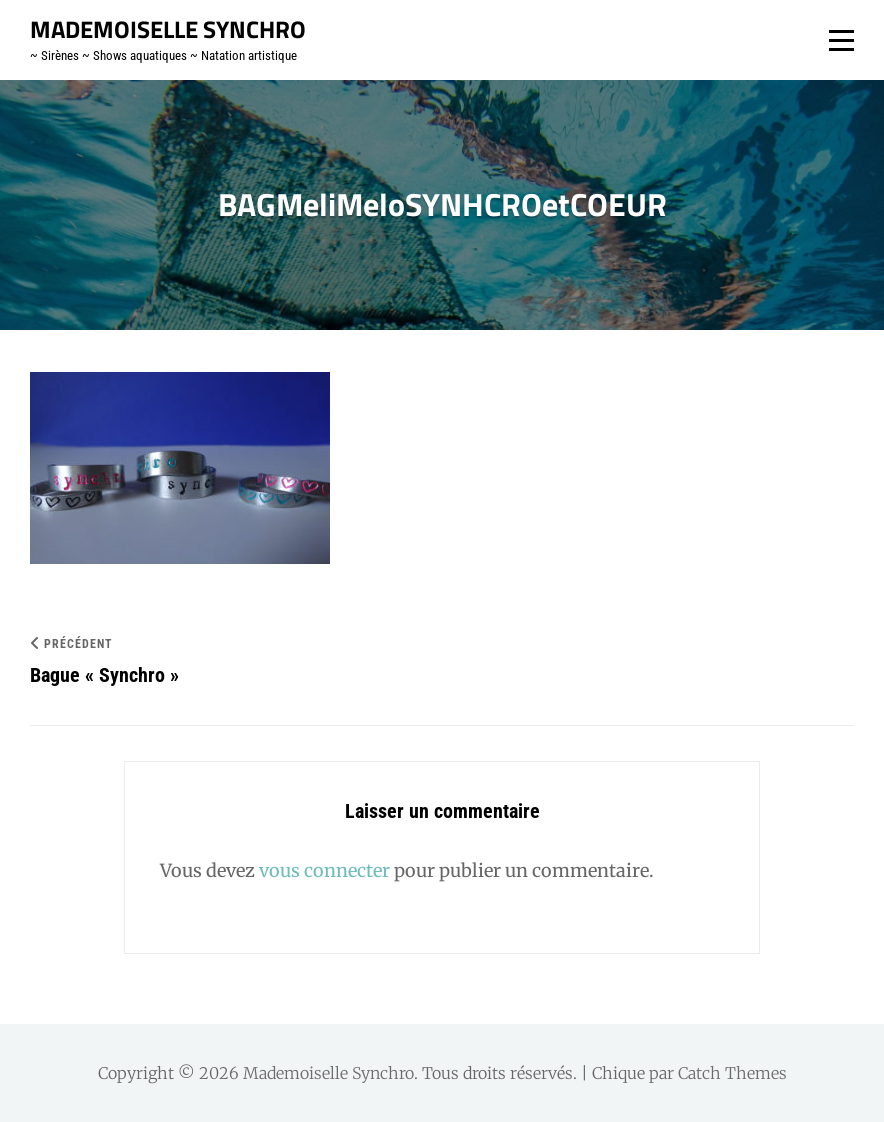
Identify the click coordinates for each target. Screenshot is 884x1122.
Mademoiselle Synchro (168, 29)
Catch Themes (732, 1073)
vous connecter (324, 870)
